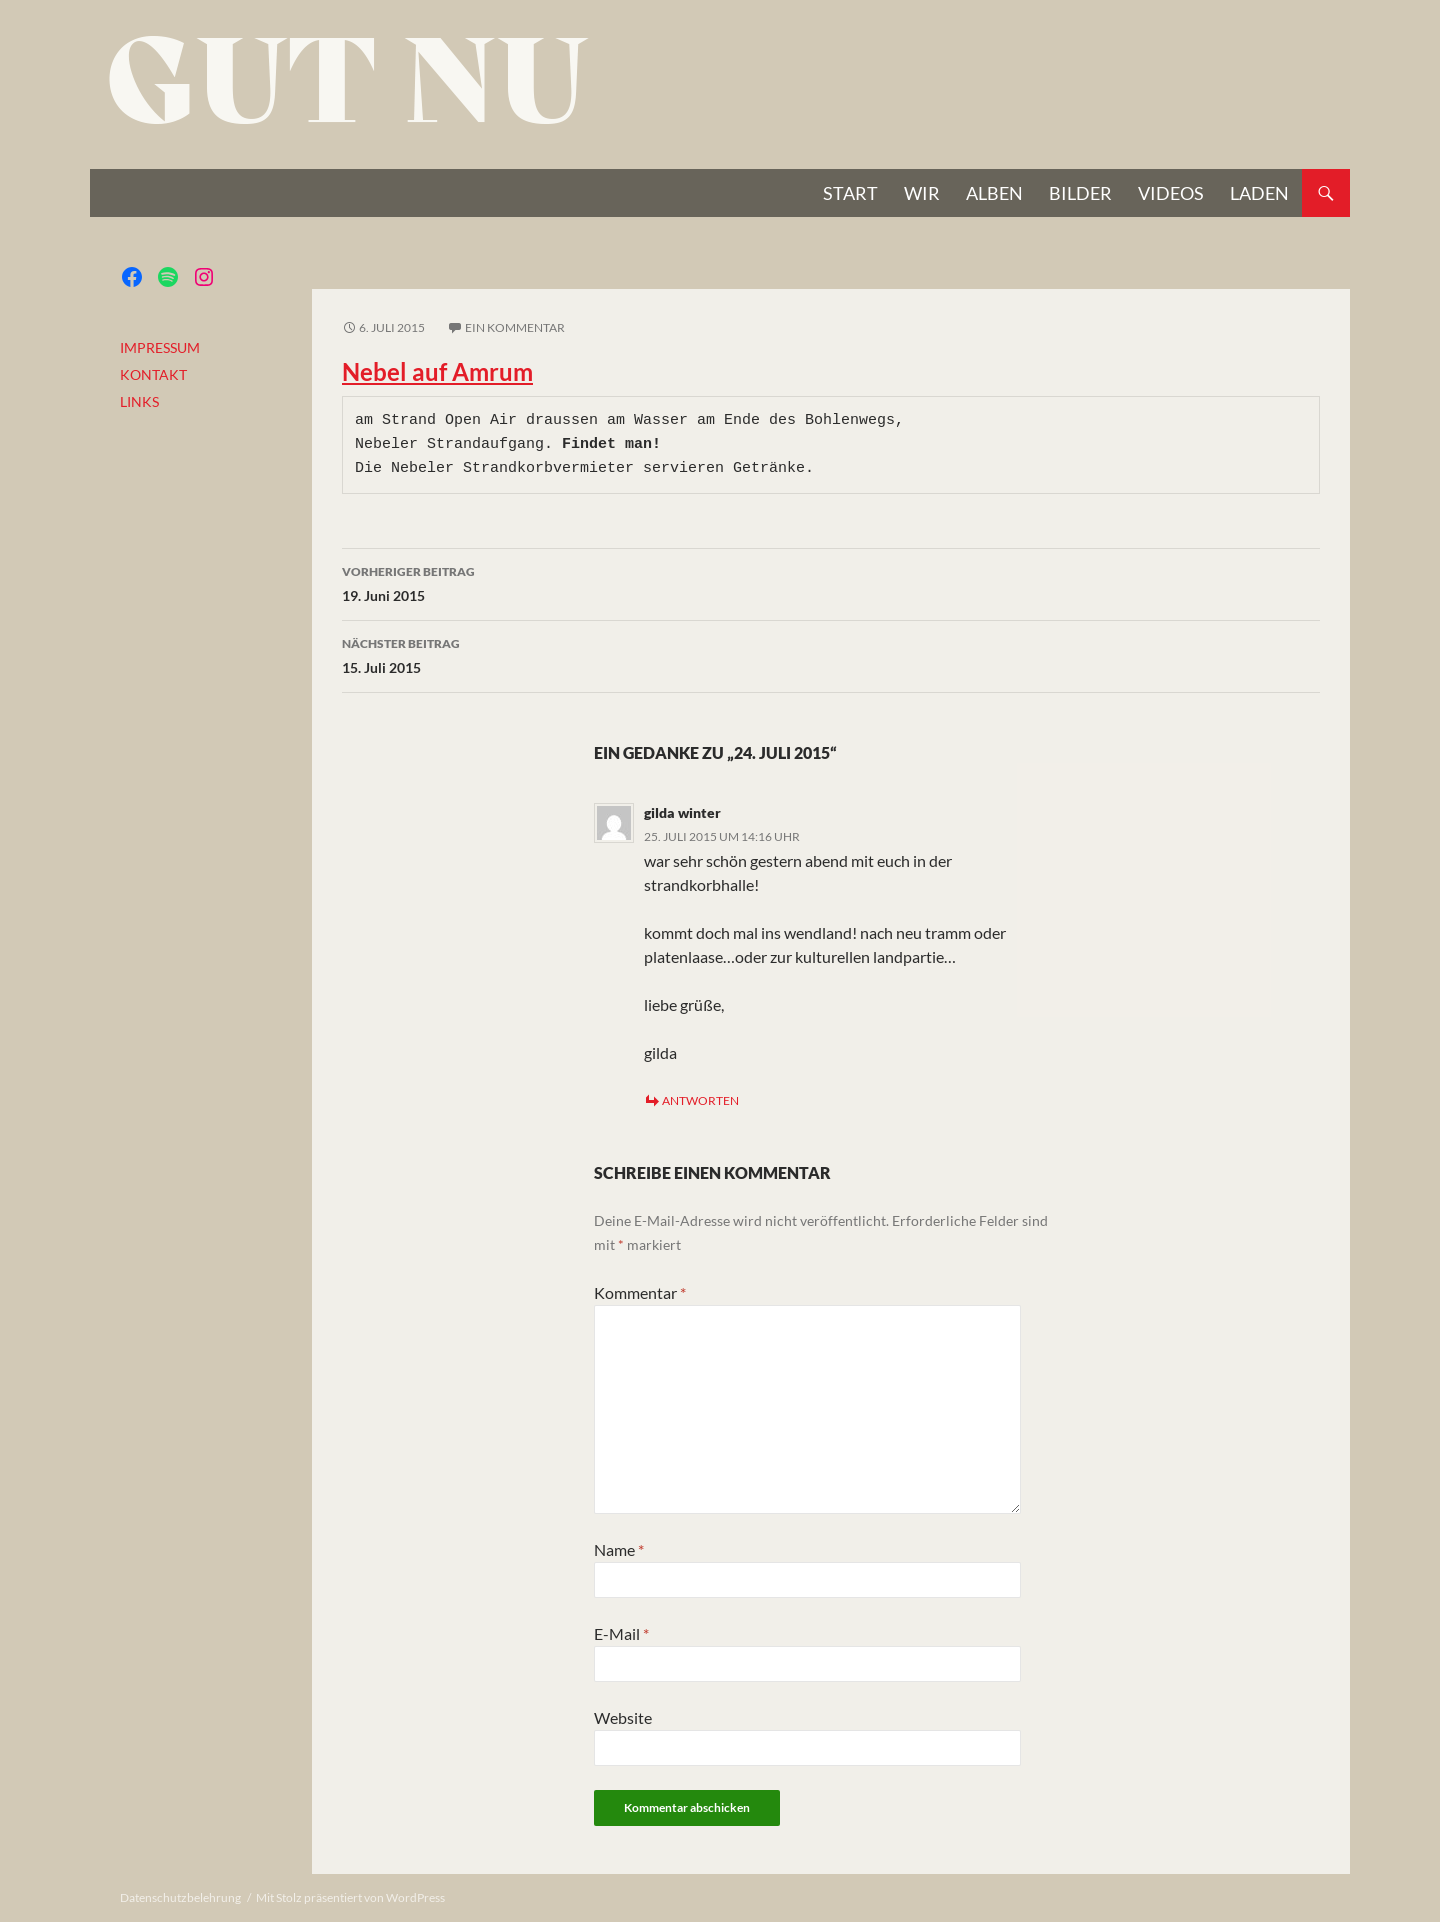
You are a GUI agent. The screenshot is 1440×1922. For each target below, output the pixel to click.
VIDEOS (1171, 193)
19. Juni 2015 (831, 582)
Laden (1259, 193)
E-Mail (621, 1633)
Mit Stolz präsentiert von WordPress (350, 1897)
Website (623, 1717)
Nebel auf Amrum (437, 371)
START (850, 193)
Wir (922, 193)
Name (619, 1549)
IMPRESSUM (160, 347)
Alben (994, 193)
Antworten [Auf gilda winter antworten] (700, 1100)
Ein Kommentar (515, 327)
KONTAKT (153, 374)
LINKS (139, 401)
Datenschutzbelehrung (180, 1897)
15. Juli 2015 (831, 654)
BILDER (1080, 193)
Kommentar (640, 1292)
